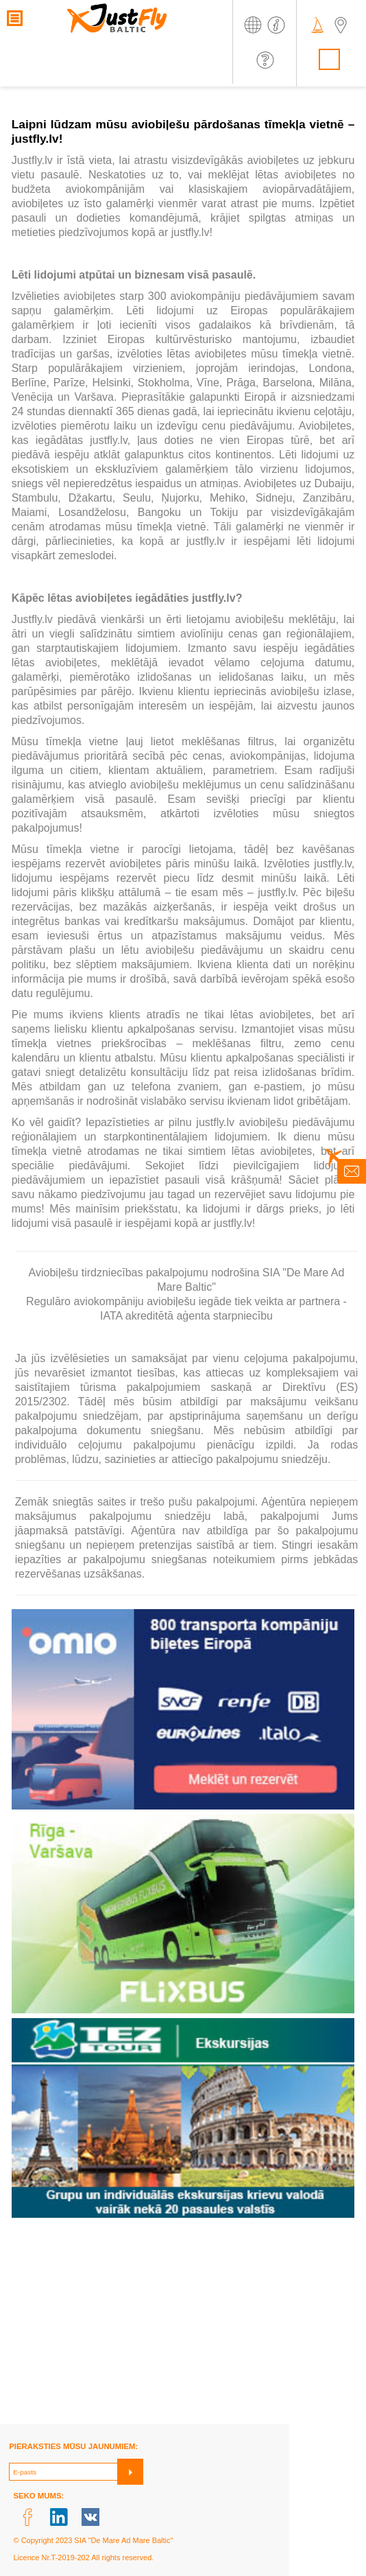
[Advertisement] (183, 2328)
